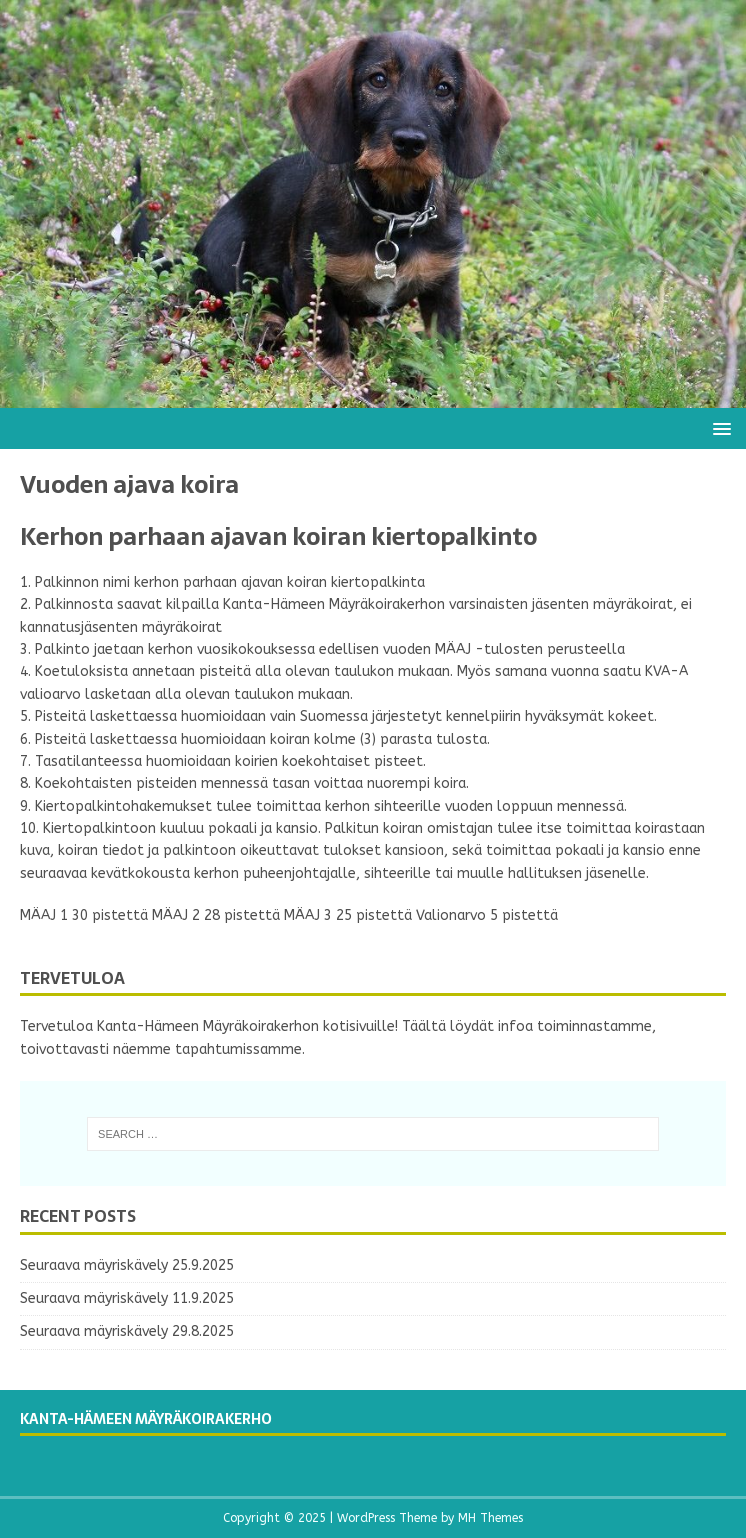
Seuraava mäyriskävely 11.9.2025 (127, 1298)
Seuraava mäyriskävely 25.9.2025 (127, 1265)
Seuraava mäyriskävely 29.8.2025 (127, 1331)
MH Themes (490, 1518)
